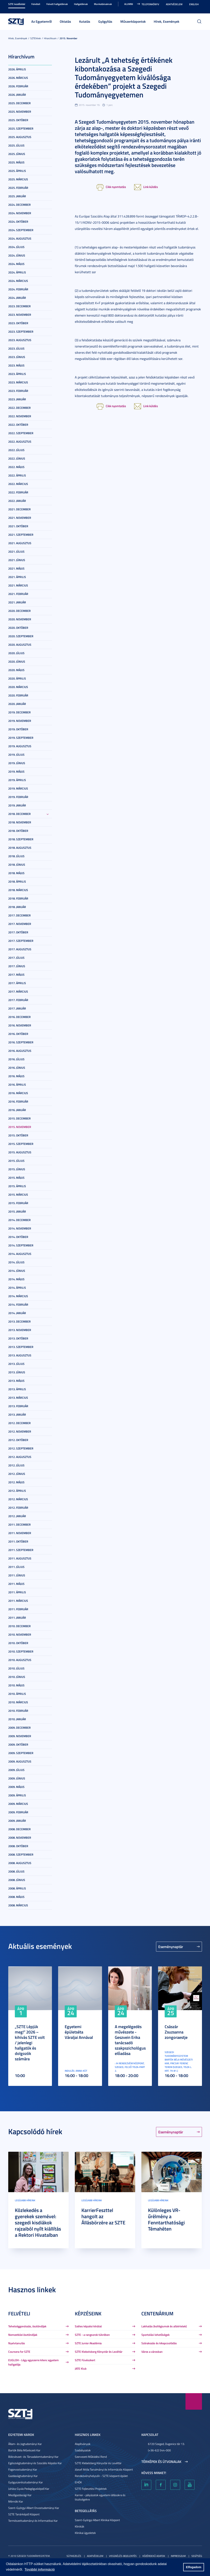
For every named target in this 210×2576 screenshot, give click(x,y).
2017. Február (18, 1000)
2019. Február (18, 797)
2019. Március (18, 788)
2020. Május (16, 670)
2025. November (19, 111)
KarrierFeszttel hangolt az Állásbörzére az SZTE (103, 2216)
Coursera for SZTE (19, 2352)
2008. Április (17, 1888)
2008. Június (16, 1880)
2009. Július (16, 1770)
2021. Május (16, 568)
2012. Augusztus (19, 1457)
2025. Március (18, 179)
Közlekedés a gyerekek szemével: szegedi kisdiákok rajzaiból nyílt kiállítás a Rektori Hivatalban (38, 2222)
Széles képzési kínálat (88, 2326)
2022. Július (16, 450)
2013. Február (18, 1406)
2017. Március (18, 991)
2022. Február (18, 492)
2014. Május (16, 1279)
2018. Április (17, 881)
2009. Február (18, 1812)
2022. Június (16, 458)
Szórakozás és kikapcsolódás (159, 2343)
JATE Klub (81, 2368)
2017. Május (16, 974)
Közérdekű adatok (153, 2556)
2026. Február (18, 86)
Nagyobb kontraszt (199, 8)
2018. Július (16, 856)
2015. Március (18, 1194)
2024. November (19, 213)
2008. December (19, 1829)
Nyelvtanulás (16, 2343)
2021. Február (18, 594)
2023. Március (18, 382)
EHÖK (78, 2482)
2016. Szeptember (20, 1042)
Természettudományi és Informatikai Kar (33, 2521)
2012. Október (18, 1440)
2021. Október (18, 526)
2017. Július (16, 958)
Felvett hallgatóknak (57, 4)
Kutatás (84, 21)
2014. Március (18, 1296)
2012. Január (17, 1516)
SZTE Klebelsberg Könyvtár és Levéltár (98, 2352)
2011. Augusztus (19, 1558)
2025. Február (18, 188)
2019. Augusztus (19, 746)
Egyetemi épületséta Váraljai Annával (79, 2032)
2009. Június (16, 1778)
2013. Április (17, 1389)
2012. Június (16, 1474)
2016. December (19, 1017)
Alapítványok (82, 2444)
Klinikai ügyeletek (85, 2533)
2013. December (19, 1321)
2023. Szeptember (20, 331)
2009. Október (18, 1744)
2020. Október (18, 628)
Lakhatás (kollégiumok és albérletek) (164, 2326)
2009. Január (17, 1821)
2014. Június (16, 1271)
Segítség (196, 2556)
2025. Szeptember (20, 128)
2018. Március (18, 890)
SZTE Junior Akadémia (88, 2343)
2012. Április (17, 1491)
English (194, 4)
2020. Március (18, 687)
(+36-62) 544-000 (159, 2450)
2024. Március (18, 281)
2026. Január (17, 95)
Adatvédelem (174, 4)
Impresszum (178, 2556)
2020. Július (16, 653)
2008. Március (18, 1905)
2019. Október (18, 729)
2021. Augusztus (19, 543)
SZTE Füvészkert (85, 2360)
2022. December (19, 408)
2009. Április (17, 1795)
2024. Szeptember (20, 230)
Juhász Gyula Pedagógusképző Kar (28, 2489)
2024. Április (17, 272)
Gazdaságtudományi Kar (23, 2476)
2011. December (19, 1524)
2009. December (19, 1728)
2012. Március (18, 1499)
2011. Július (16, 1567)
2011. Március (18, 1601)
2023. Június (16, 357)
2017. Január (17, 1008)
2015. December (19, 1118)
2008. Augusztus (19, 1863)
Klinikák (79, 2526)
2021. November (19, 518)
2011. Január (17, 1618)
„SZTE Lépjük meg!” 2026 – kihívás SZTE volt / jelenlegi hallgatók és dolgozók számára (30, 2043)
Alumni (128, 4)
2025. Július (16, 145)
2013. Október (18, 1338)
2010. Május (16, 1685)
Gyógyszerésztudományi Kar (25, 2482)
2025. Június (16, 154)
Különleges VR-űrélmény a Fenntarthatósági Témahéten (166, 2219)
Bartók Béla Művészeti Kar (24, 2450)
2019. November (19, 721)
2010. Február (18, 1711)
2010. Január (17, 1719)
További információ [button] (40, 2569)
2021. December (19, 509)
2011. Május (16, 1584)
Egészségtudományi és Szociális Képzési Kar (35, 2463)
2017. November (19, 924)
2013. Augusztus (19, 1355)
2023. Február (18, 391)
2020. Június (16, 661)
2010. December (19, 1626)
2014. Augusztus (19, 1254)
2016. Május (16, 1076)
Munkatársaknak (103, 4)
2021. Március (18, 585)
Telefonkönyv (150, 4)
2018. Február (18, 898)
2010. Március (18, 1702)
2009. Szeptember (20, 1753)
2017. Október (18, 932)
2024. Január (17, 298)
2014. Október (18, 1237)
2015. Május (16, 1178)
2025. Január (17, 196)
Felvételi (35, 4)
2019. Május (16, 771)
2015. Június (16, 1169)
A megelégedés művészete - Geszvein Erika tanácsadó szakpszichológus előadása (130, 2040)
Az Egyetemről (41, 21)
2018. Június (16, 865)
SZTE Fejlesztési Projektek (91, 2489)
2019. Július (16, 755)
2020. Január (17, 704)
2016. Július (16, 1059)
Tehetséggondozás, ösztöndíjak (27, 2326)
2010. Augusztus (19, 1660)
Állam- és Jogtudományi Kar (25, 2444)
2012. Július (16, 1465)
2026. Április (17, 69)
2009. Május (16, 1787)
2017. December (19, 915)
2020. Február (18, 695)
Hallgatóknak (81, 4)
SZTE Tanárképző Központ (24, 2514)
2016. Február (18, 1101)
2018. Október (18, 831)
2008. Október (18, 1846)
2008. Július (16, 1871)
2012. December (19, 1423)
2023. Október (18, 323)
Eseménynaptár (170, 1946)
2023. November (19, 315)
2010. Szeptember (20, 1651)
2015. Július (16, 1161)
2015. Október (18, 1135)
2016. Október (18, 1034)
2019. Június (16, 763)
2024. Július (16, 247)
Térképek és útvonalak (160, 2461)
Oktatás (65, 21)
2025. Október (18, 120)
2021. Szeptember (20, 535)
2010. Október (18, 1643)
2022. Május (16, 467)
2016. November (19, 1025)
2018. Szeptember (20, 839)
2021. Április (17, 577)
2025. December (19, 103)
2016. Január (17, 1110)
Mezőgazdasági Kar (20, 2495)
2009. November (19, 1736)
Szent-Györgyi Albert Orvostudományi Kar (33, 2508)
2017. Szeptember (20, 941)
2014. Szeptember (20, 1245)
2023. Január (17, 399)
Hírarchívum (50, 38)
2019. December (19, 712)
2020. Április (17, 678)
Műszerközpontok (133, 21)
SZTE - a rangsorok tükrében (92, 2335)
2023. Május (16, 365)
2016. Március (18, 1093)
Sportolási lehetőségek (155, 2335)
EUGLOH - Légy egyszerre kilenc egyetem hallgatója (33, 2362)
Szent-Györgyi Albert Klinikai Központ (97, 2520)
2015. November (68, 38)
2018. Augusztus (19, 848)
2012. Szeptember (20, 1448)
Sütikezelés (74, 2556)
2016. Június (16, 1068)
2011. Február (18, 1609)
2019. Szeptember (20, 738)
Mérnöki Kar (15, 2501)
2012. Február (18, 1508)
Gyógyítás (105, 21)
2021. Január (17, 602)
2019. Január (17, 805)
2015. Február (18, 1203)
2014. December (19, 1220)
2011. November (19, 1533)
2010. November (19, 1634)
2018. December (19, 814)
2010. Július (16, 1668)
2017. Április (17, 983)
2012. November (19, 1431)
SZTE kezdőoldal (16, 4)
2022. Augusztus (19, 441)
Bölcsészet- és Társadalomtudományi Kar (33, 2457)
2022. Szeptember (20, 433)
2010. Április (17, 1694)
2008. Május (16, 1897)
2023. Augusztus (19, 340)
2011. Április (17, 1592)
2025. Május (16, 162)
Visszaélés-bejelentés (123, 2556)
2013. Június (16, 1372)
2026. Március (18, 78)
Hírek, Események (166, 21)
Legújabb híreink (25, 2200)
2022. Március (18, 484)
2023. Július (16, 348)
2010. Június (16, 1677)
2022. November (19, 416)
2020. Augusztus (19, 645)
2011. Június (16, 1575)
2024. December (19, 205)
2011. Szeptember (20, 1550)
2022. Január (17, 501)
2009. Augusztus (19, 1761)
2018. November (19, 822)
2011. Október (18, 1541)
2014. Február (18, 1304)
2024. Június (16, 255)
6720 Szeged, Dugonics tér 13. (166, 2444)
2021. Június (16, 560)
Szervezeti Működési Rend (91, 2457)
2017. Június (16, 966)
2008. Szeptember (20, 1854)
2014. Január (17, 1313)
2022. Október (18, 425)
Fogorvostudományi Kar (22, 2469)
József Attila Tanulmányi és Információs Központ (104, 2469)
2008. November (19, 1837)
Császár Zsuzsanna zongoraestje (176, 2032)
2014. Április (17, 1288)
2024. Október (18, 221)
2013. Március (18, 1398)
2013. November (19, 1330)
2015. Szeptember (20, 1144)
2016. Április (17, 1084)
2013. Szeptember (20, 1347)
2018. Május (16, 873)
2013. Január (17, 1414)
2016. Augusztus (19, 1051)
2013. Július (16, 1364)
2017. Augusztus (19, 949)
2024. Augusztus (19, 238)
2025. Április (17, 171)
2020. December (19, 611)
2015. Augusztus (19, 1152)
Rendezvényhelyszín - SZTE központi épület (101, 2476)
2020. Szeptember (20, 636)
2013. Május (16, 1381)
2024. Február (18, 289)
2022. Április (17, 475)
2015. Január (17, 1211)
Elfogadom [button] (193, 2567)
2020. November (19, 619)
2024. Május (16, 264)
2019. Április (17, 780)
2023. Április (17, 374)
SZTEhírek (35, 38)
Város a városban (152, 2352)
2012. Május (16, 1482)
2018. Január (17, 907)
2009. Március (18, 1804)
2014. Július (16, 1262)
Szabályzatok (83, 2450)
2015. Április (17, 1186)
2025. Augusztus (19, 137)
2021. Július (16, 551)
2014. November (19, 1228)
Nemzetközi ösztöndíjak (22, 2335)
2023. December (19, 306)
